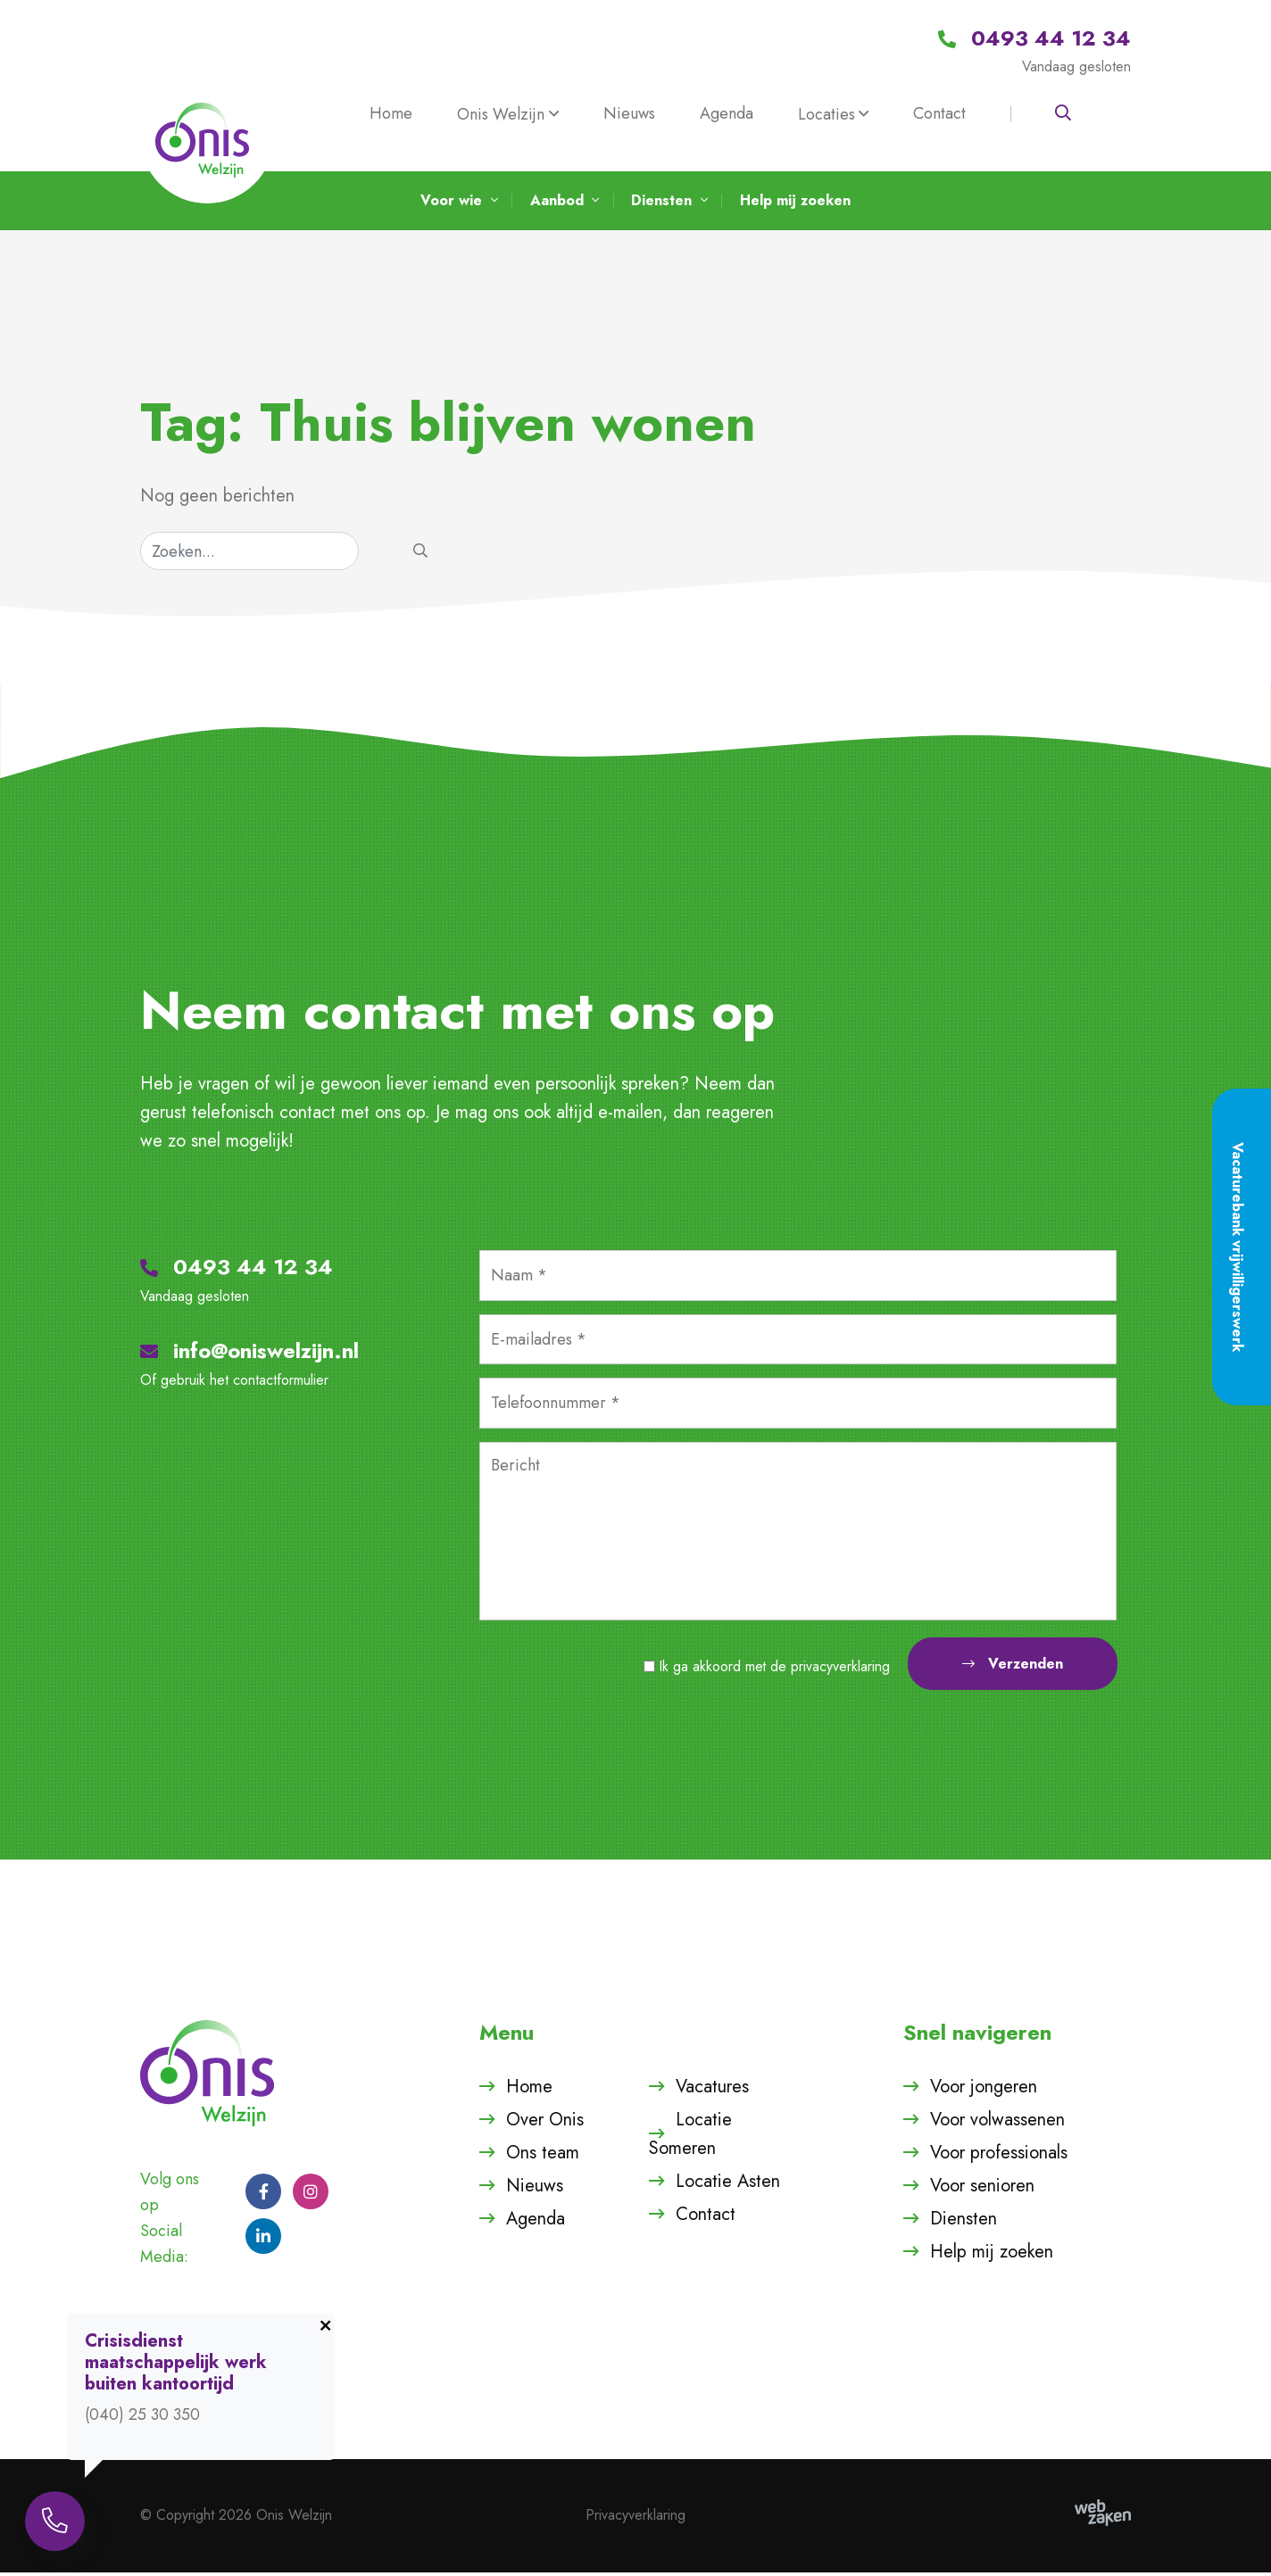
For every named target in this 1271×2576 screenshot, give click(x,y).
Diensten (963, 2222)
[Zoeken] (249, 555)
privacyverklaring (840, 1670)
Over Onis (545, 2123)
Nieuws (629, 113)
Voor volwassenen (997, 2123)
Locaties (826, 114)
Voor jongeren (983, 2090)
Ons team (542, 2156)
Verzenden (1012, 1667)
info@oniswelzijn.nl (249, 1355)
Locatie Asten (728, 2185)
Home (391, 113)
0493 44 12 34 (236, 1271)
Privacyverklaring (635, 2519)
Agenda (726, 113)
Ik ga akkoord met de (775, 1670)
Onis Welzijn (500, 114)
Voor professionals (998, 2156)
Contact (939, 113)
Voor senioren (982, 2189)
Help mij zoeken (991, 2255)
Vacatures (712, 2090)
